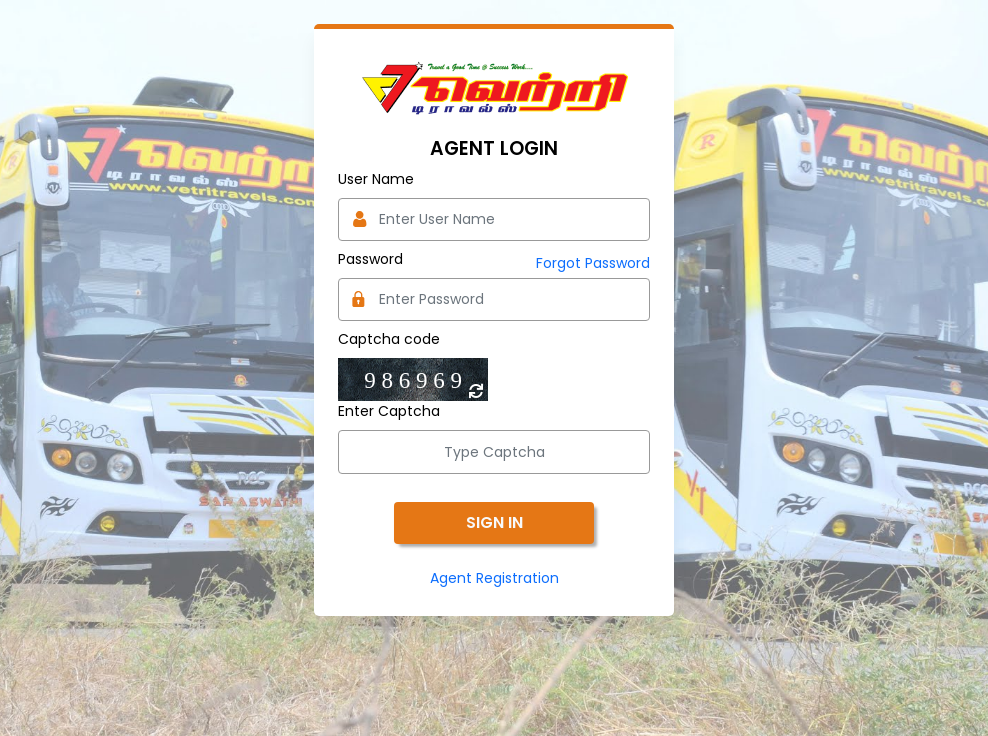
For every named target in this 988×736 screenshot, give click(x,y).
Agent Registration (494, 578)
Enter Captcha (389, 411)
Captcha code (389, 339)
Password (370, 259)
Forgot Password (593, 263)
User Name (376, 179)
